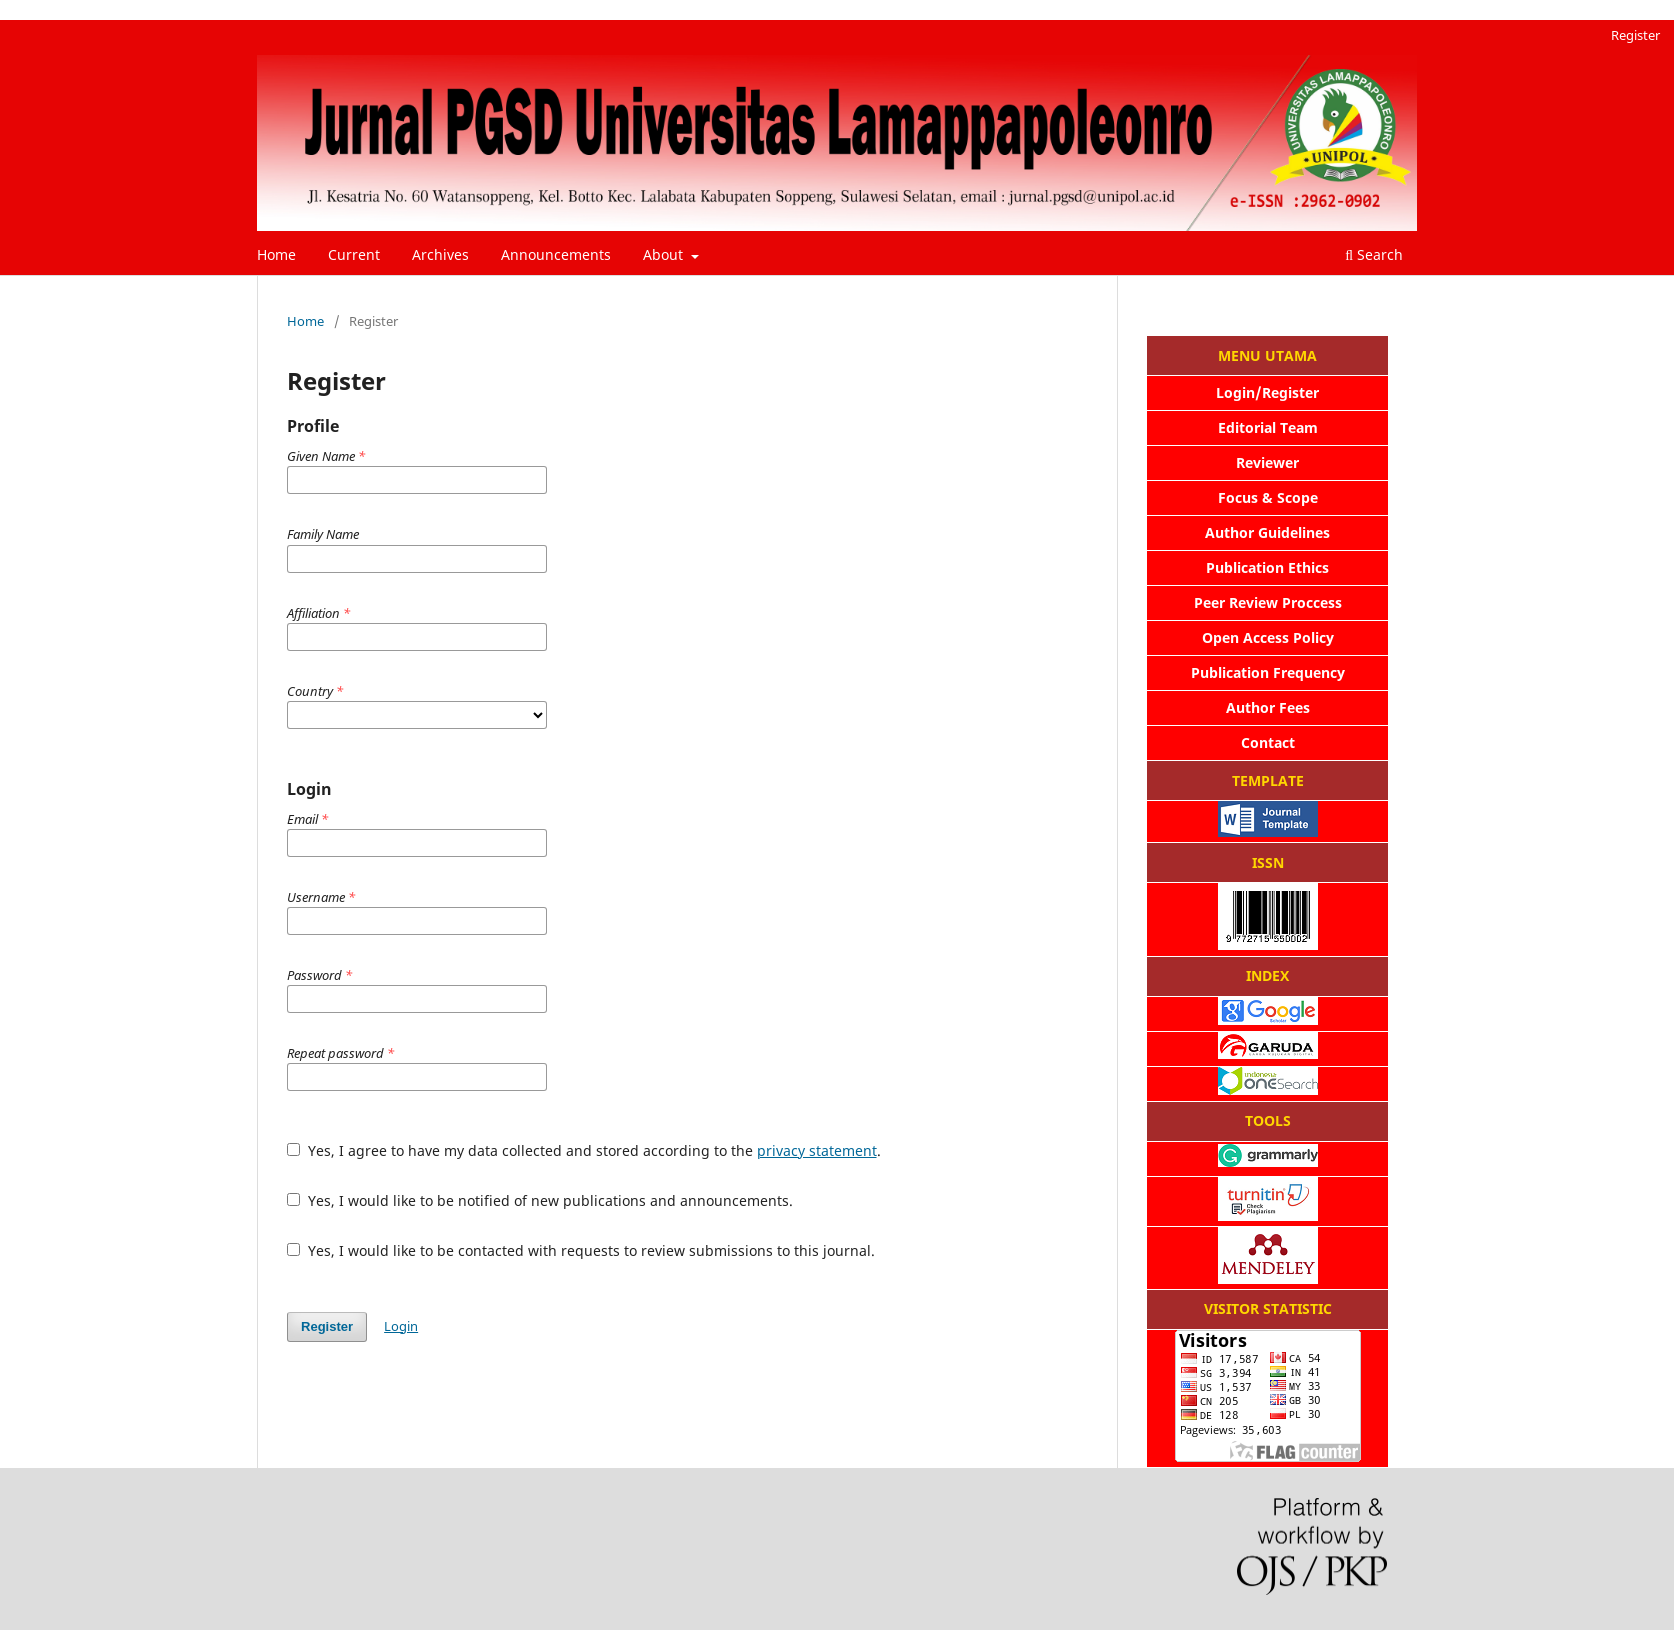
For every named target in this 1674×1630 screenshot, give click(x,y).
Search (1374, 254)
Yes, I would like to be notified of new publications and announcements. (540, 1200)
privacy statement (817, 1150)
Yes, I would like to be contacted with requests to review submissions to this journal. (581, 1250)
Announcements (556, 254)
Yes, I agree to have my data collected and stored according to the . (584, 1150)
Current (354, 254)
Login (401, 1326)
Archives (440, 254)
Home (276, 254)
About (665, 254)
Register (1635, 35)
